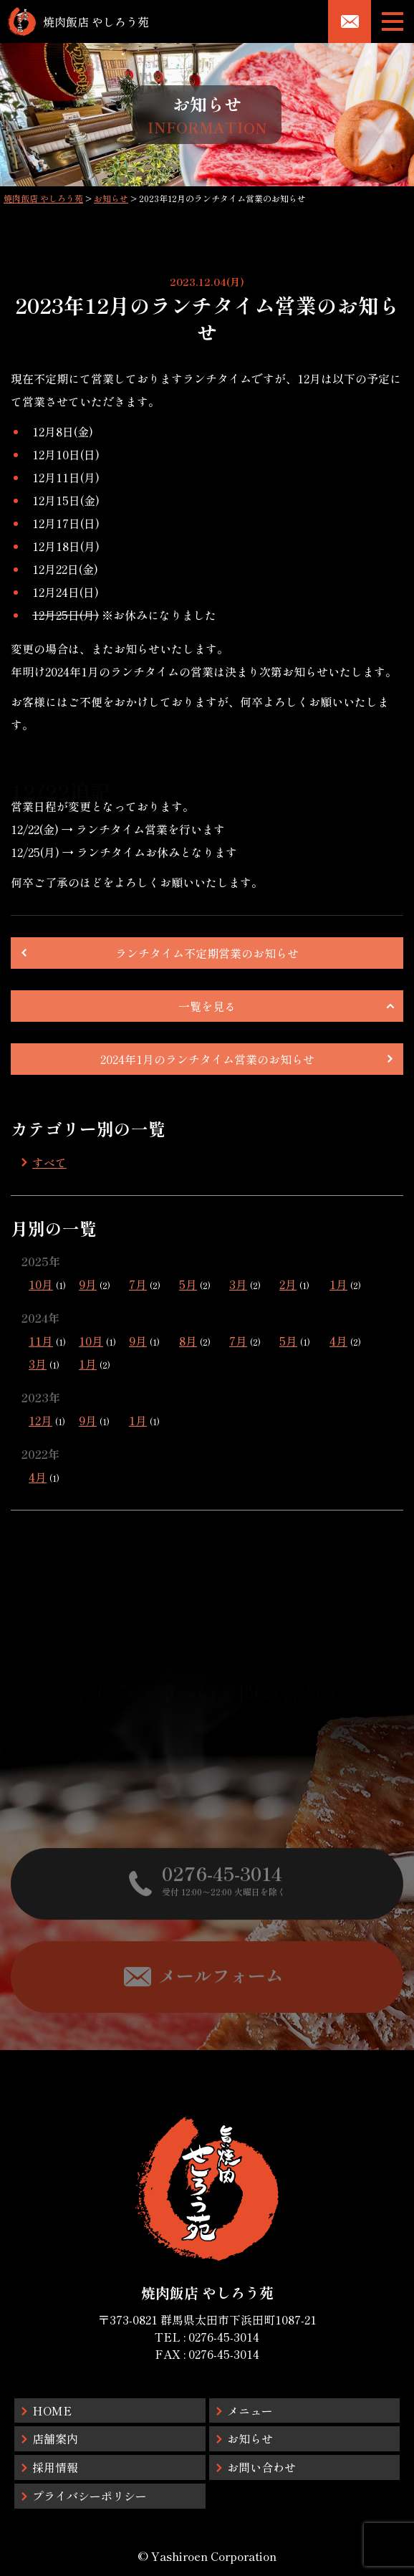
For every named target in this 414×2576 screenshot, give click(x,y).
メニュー (250, 2410)
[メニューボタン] (392, 21)
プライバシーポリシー (89, 2495)
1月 (338, 1284)
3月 (238, 1284)
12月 (40, 1420)
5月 (188, 1284)
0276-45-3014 (223, 2336)
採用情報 (55, 2467)
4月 (338, 1340)
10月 (41, 1284)
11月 (41, 1340)
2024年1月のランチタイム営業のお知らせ (207, 1059)
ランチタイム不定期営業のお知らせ (207, 953)
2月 (288, 1284)
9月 (88, 1284)
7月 (138, 1284)
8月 (188, 1340)
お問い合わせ (261, 2467)
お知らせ (250, 2438)
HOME (52, 2410)
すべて (49, 1162)
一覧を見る (207, 1006)
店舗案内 (55, 2438)
